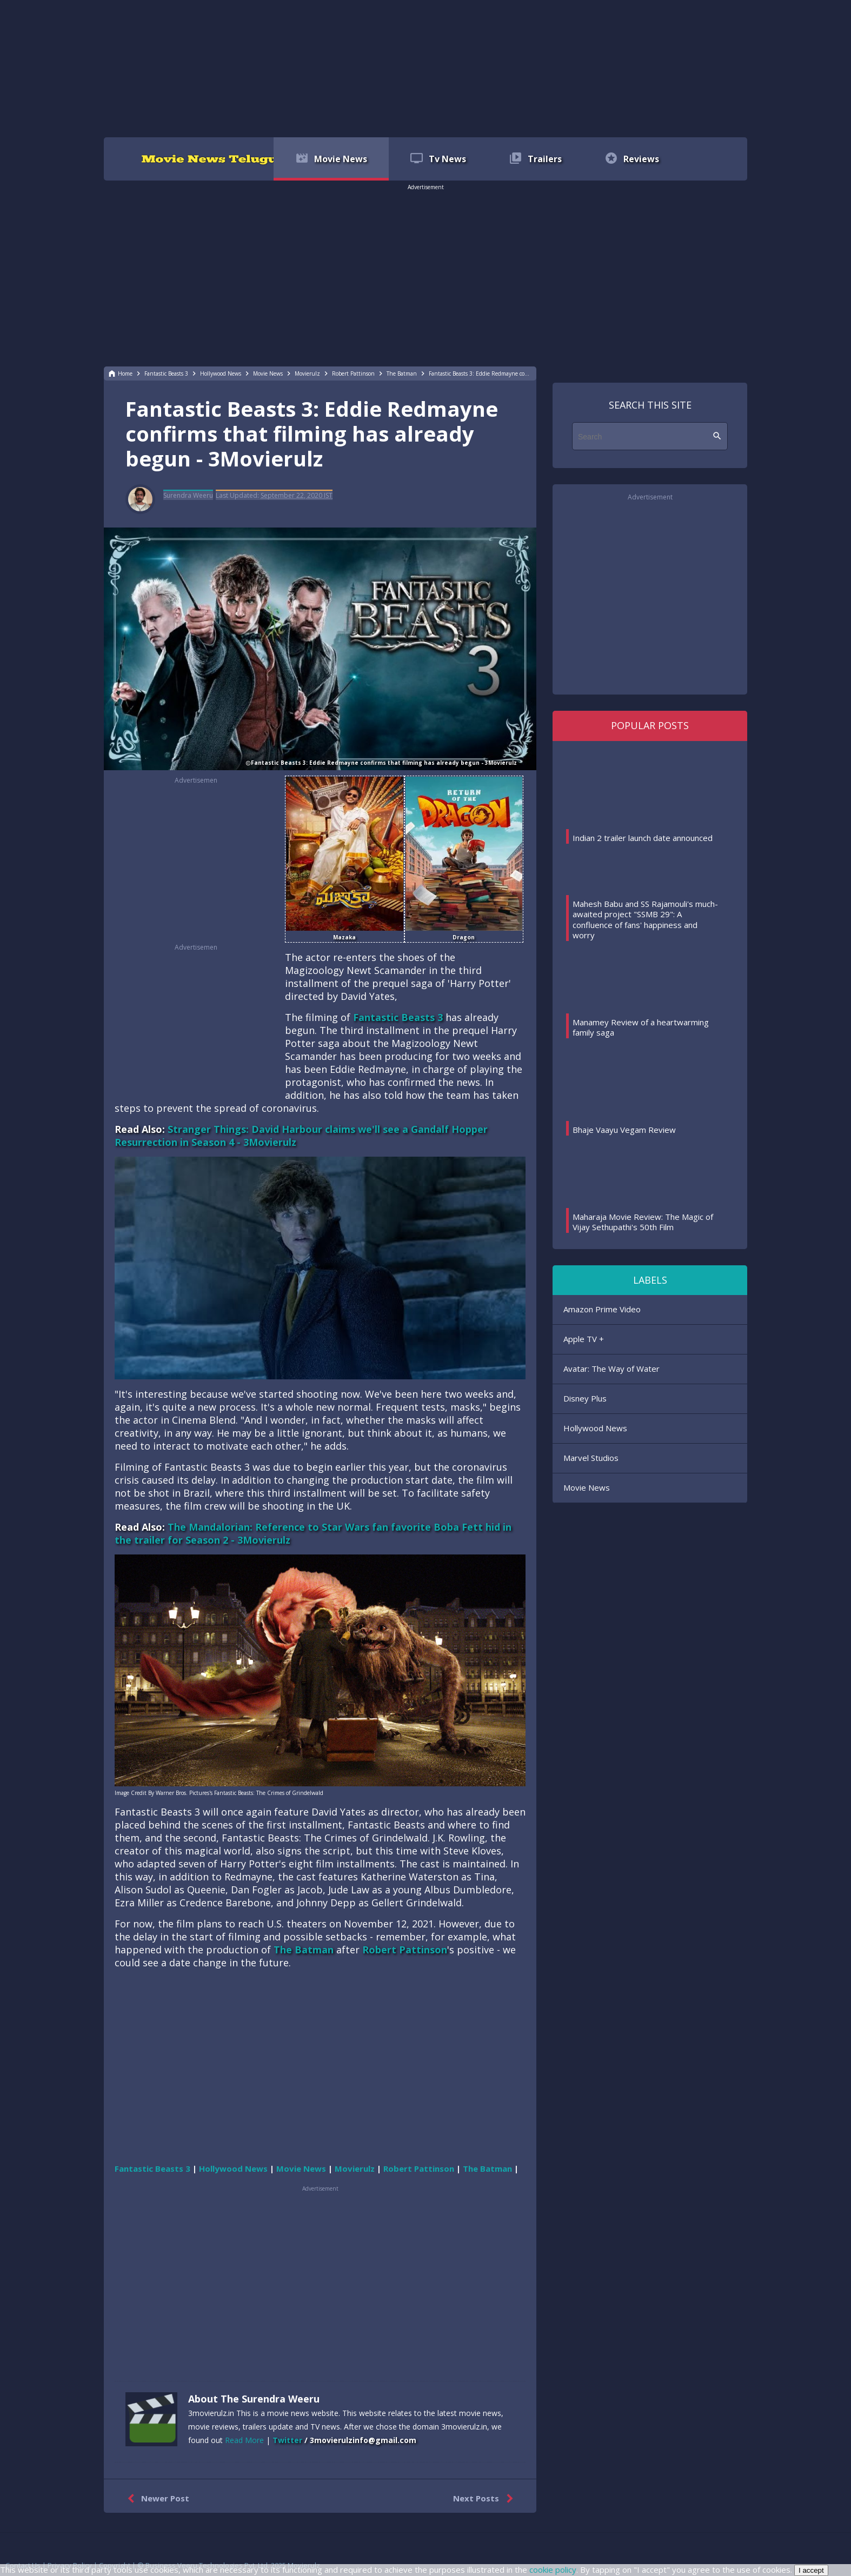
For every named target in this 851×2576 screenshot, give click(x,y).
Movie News (586, 1487)
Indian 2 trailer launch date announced (643, 837)
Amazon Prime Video (602, 1309)
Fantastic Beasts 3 (398, 1017)
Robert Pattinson (404, 1949)
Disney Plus (585, 1398)
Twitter (287, 2440)
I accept (811, 2570)
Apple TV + (583, 1338)
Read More (244, 2440)
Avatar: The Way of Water (611, 1368)
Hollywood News (595, 1428)
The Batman (304, 1949)
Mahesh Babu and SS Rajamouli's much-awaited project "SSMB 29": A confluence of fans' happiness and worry (645, 919)
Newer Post (156, 2499)
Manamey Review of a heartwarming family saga (641, 1027)
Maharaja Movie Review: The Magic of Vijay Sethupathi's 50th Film (643, 1222)
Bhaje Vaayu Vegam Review (624, 1129)
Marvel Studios (591, 1457)
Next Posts (485, 2499)
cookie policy (552, 2569)
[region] (425, 67)
